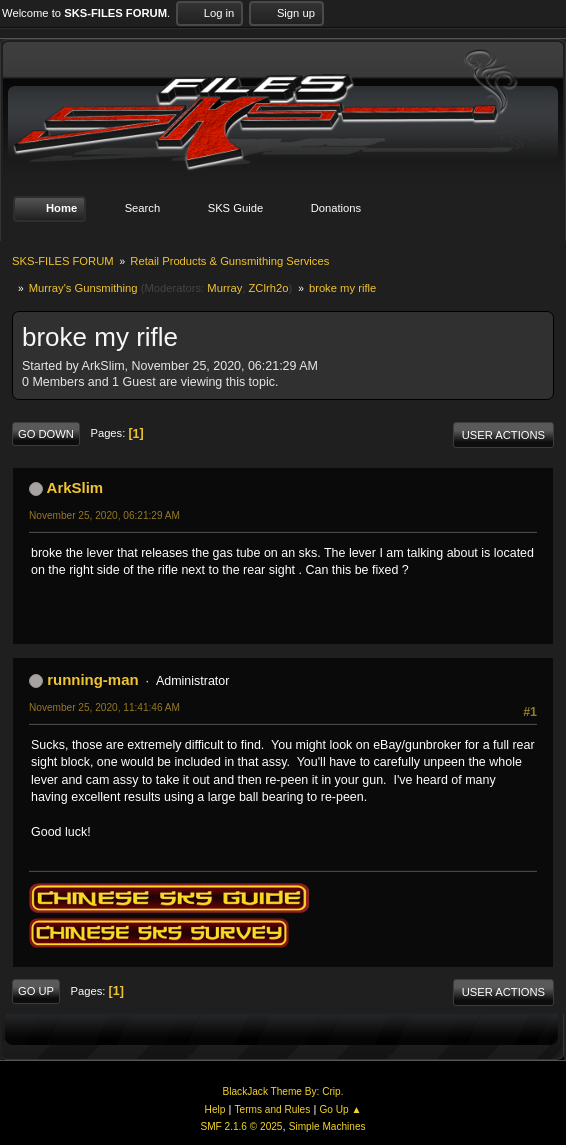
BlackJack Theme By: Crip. (283, 1091)
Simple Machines (327, 1126)
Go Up (36, 991)
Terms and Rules (273, 1109)
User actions (503, 435)
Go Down (46, 434)
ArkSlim (75, 487)
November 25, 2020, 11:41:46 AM (104, 707)
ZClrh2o (269, 288)
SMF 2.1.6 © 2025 (241, 1126)
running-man (92, 679)
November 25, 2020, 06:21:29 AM (104, 515)
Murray (224, 288)
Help (215, 1109)
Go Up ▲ (340, 1109)
